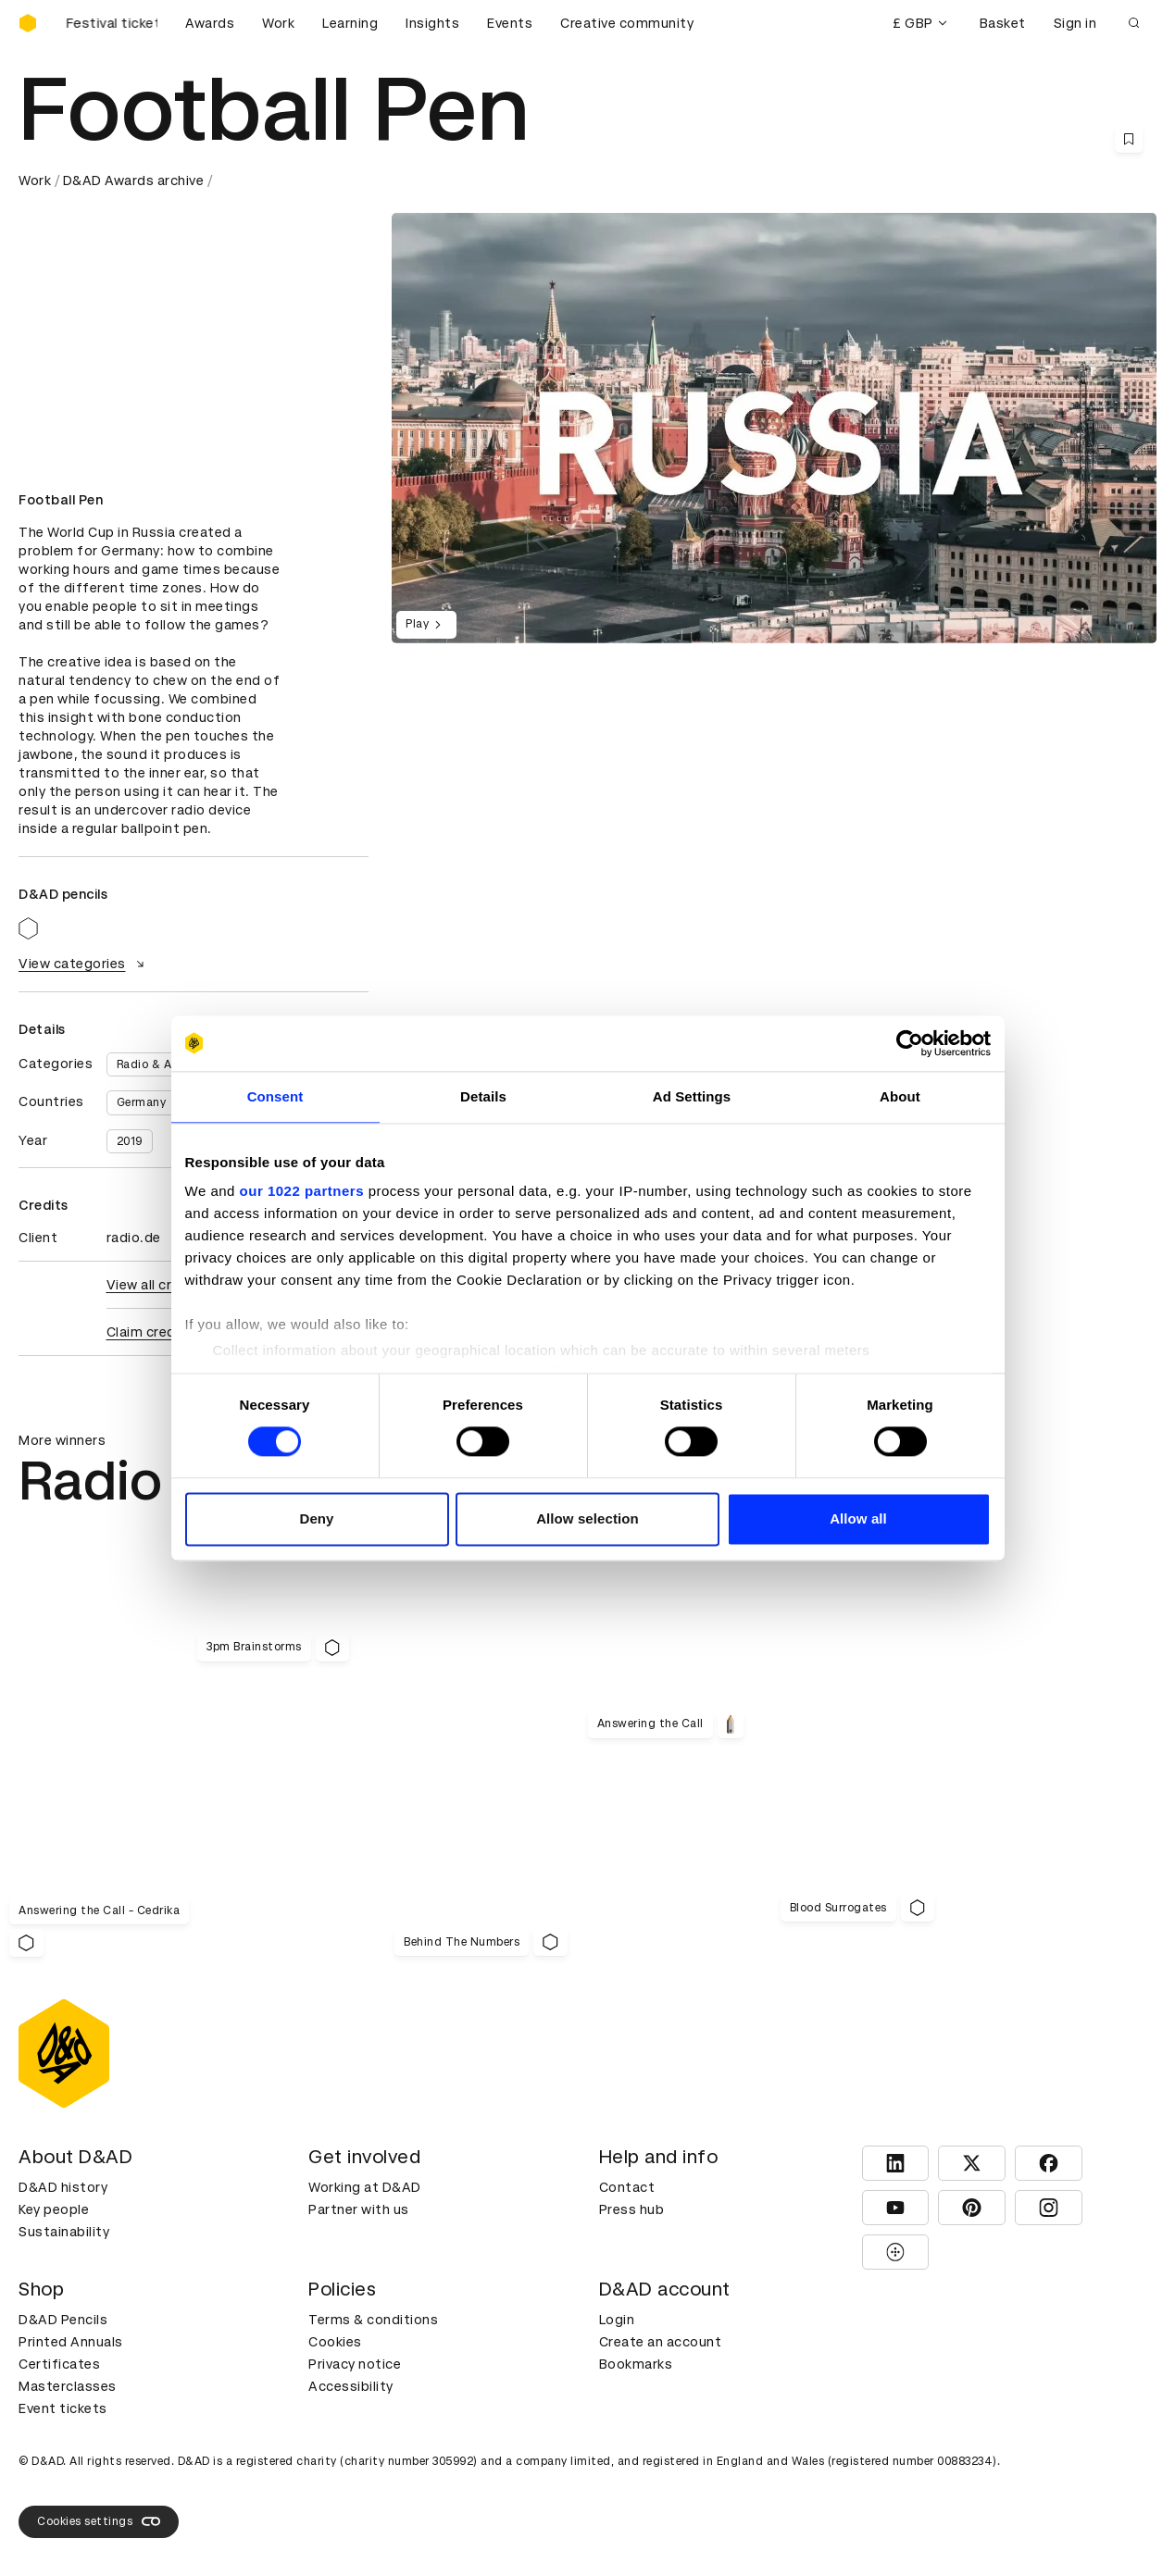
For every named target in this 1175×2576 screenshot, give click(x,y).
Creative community (627, 23)
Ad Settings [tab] (692, 1096)
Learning (350, 23)
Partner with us (358, 2209)
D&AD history (63, 2187)
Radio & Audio (157, 1064)
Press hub (632, 2209)
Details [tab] (483, 1096)
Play (426, 625)
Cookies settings (98, 2521)
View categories (84, 963)
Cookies (335, 2341)
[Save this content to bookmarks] (1129, 139)
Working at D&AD (364, 2187)
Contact (627, 2187)
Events (509, 23)
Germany (142, 1102)
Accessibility (351, 2386)
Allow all (858, 1518)
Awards (209, 23)
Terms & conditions (373, 2319)
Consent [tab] (275, 1096)
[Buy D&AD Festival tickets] (111, 23)
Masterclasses (68, 2386)
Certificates (59, 2364)
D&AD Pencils (63, 2319)
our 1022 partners (302, 1191)
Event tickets (63, 2408)
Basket (1003, 23)
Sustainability (64, 2231)
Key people (54, 2209)
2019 (130, 1141)
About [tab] (900, 1096)
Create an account (660, 2341)
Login (617, 2319)
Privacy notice (354, 2364)
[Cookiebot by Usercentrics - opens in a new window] (910, 1043)
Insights (432, 23)
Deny (316, 1518)
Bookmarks (636, 2364)
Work (278, 23)
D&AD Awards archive (134, 180)
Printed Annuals (71, 2341)
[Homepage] (28, 23)
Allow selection (587, 1518)
